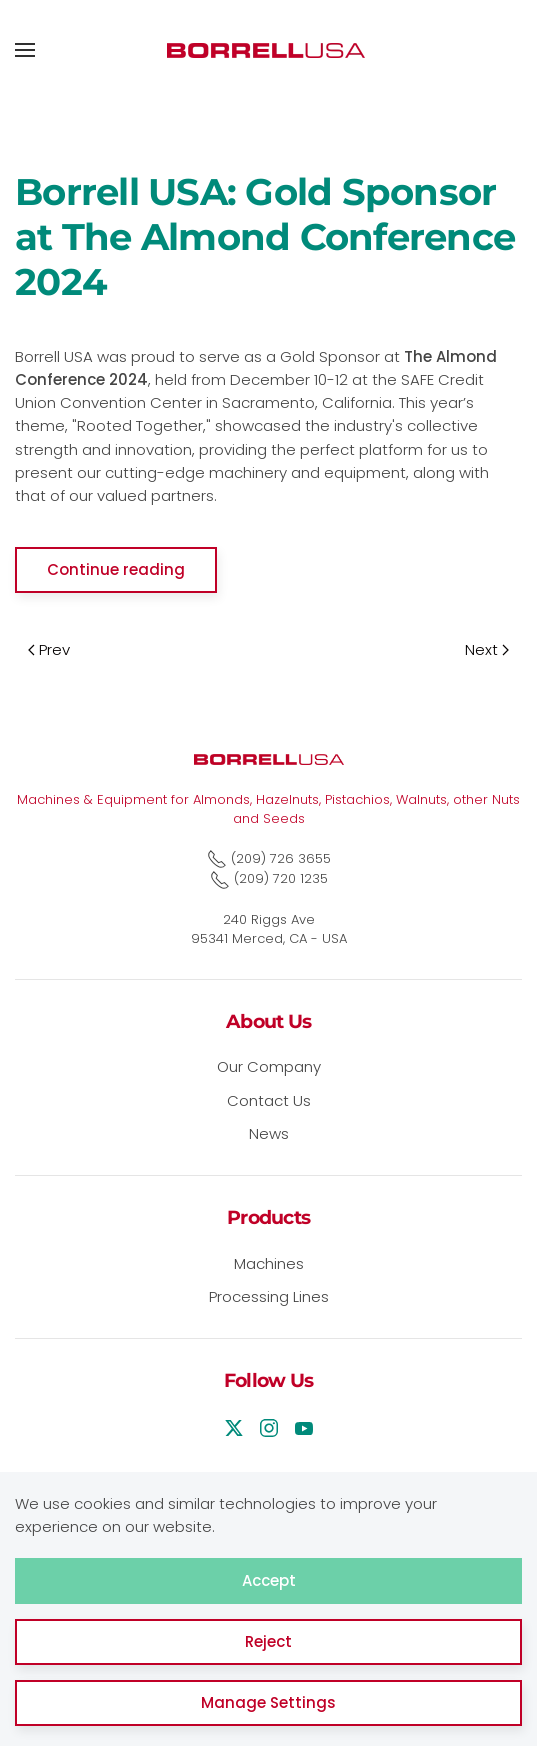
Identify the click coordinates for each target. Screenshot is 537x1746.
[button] (25, 50)
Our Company (269, 1066)
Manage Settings (268, 1702)
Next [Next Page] (487, 649)
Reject (268, 1641)
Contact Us (269, 1100)
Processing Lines (269, 1296)
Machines (269, 1263)
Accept (269, 1580)
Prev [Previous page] (49, 649)
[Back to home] (269, 50)
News (269, 1133)
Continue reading (116, 569)
